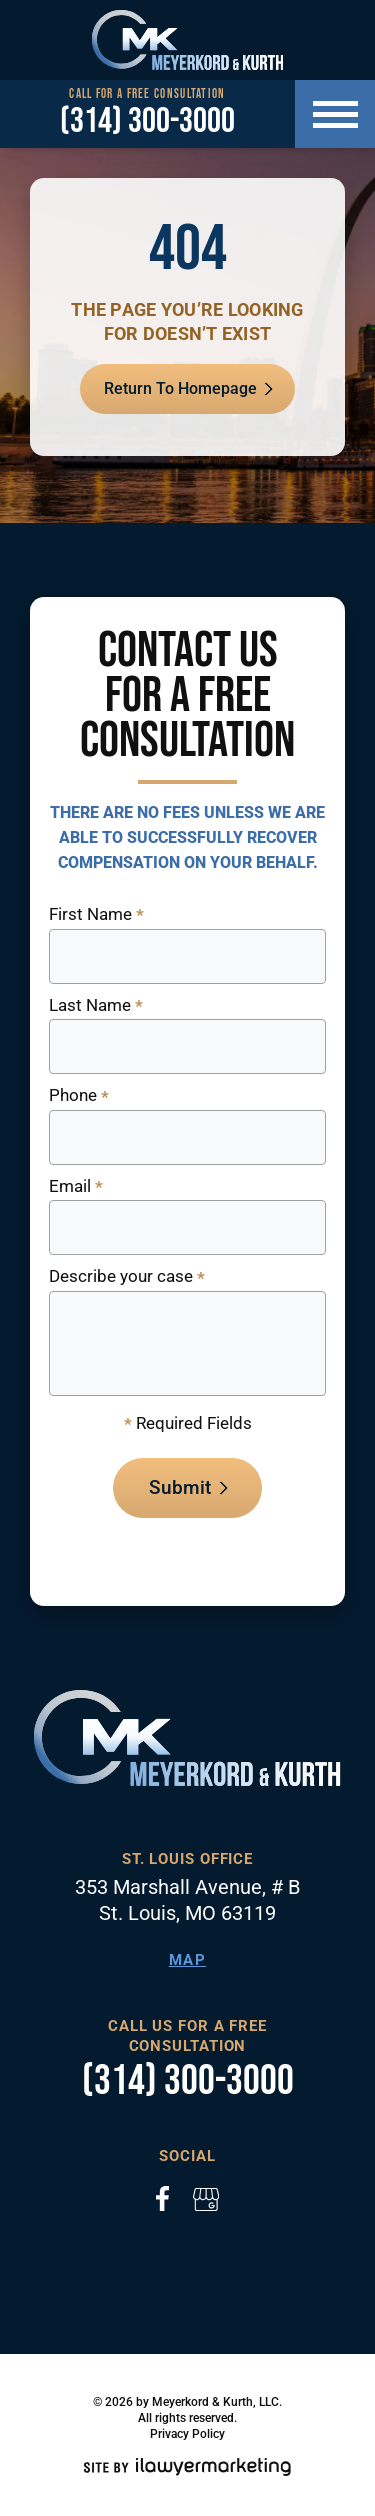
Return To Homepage (180, 388)
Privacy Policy (187, 2434)
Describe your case (127, 1277)
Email (76, 1187)
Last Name (96, 1006)
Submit (180, 1487)
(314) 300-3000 (147, 122)
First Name (96, 915)
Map (188, 1960)
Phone (79, 1096)
